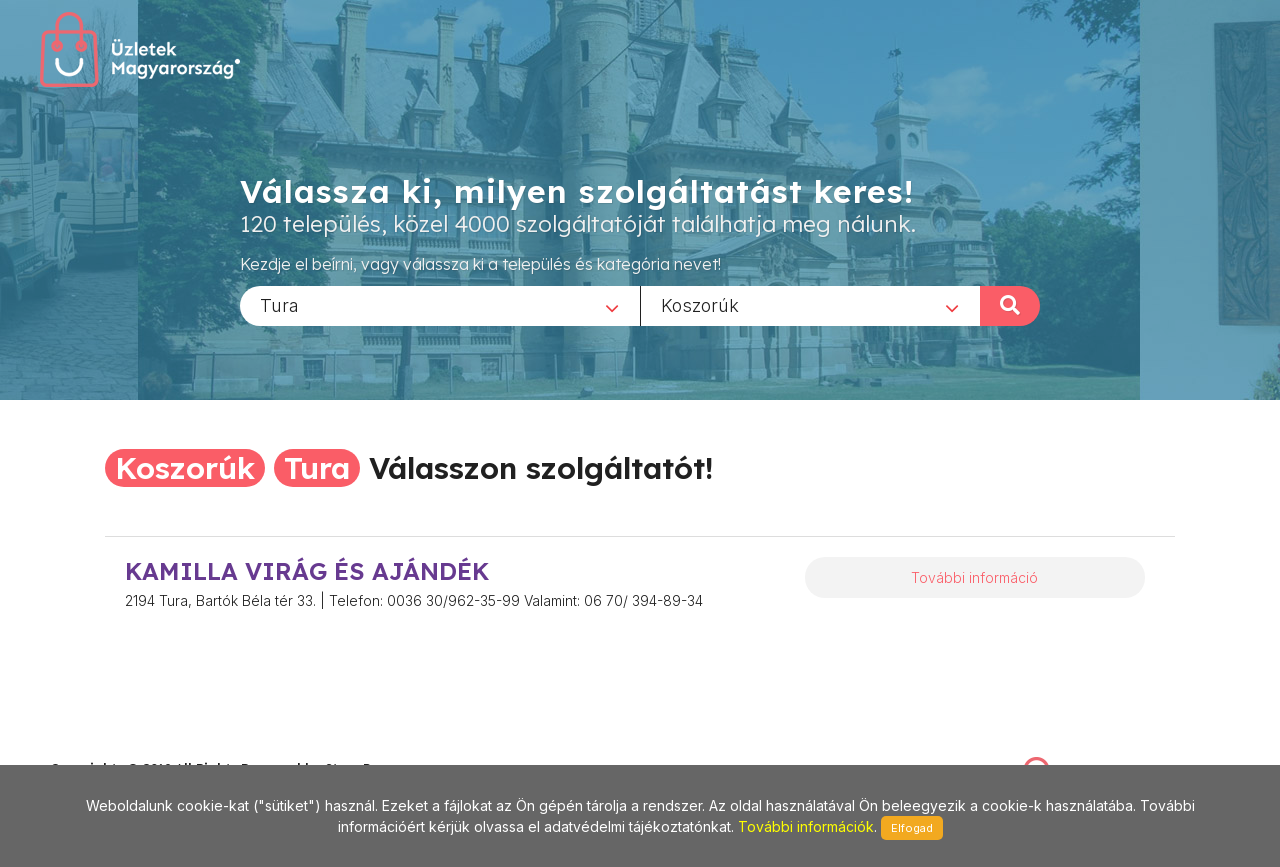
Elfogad (912, 828)
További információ (974, 577)
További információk (806, 826)
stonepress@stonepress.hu (130, 747)
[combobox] (440, 305)
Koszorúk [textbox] (700, 304)
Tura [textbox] (279, 304)
